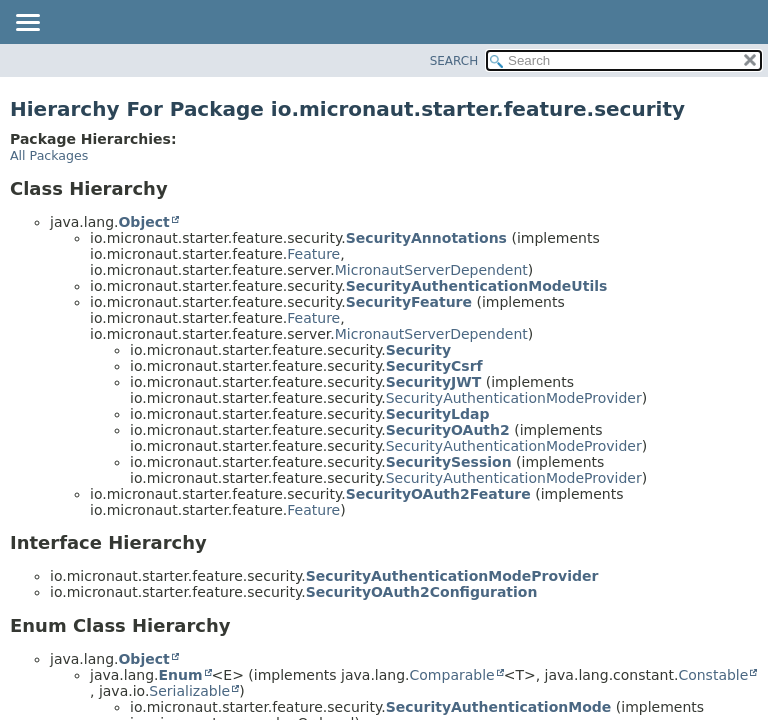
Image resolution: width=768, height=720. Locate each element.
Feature (313, 254)
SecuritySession (449, 462)
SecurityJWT (434, 382)
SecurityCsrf (434, 366)
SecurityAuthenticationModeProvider (514, 398)
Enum (180, 675)
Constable (713, 675)
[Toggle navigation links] (27, 24)
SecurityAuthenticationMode (499, 707)
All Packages (49, 155)
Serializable (189, 691)
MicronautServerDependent (431, 270)
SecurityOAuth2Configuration (422, 592)
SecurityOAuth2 (448, 430)
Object (143, 222)
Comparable (452, 675)
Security (418, 350)
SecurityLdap (438, 414)
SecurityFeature (409, 302)
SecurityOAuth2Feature (438, 494)
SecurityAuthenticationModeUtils (477, 286)
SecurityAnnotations (426, 238)
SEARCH (454, 61)
